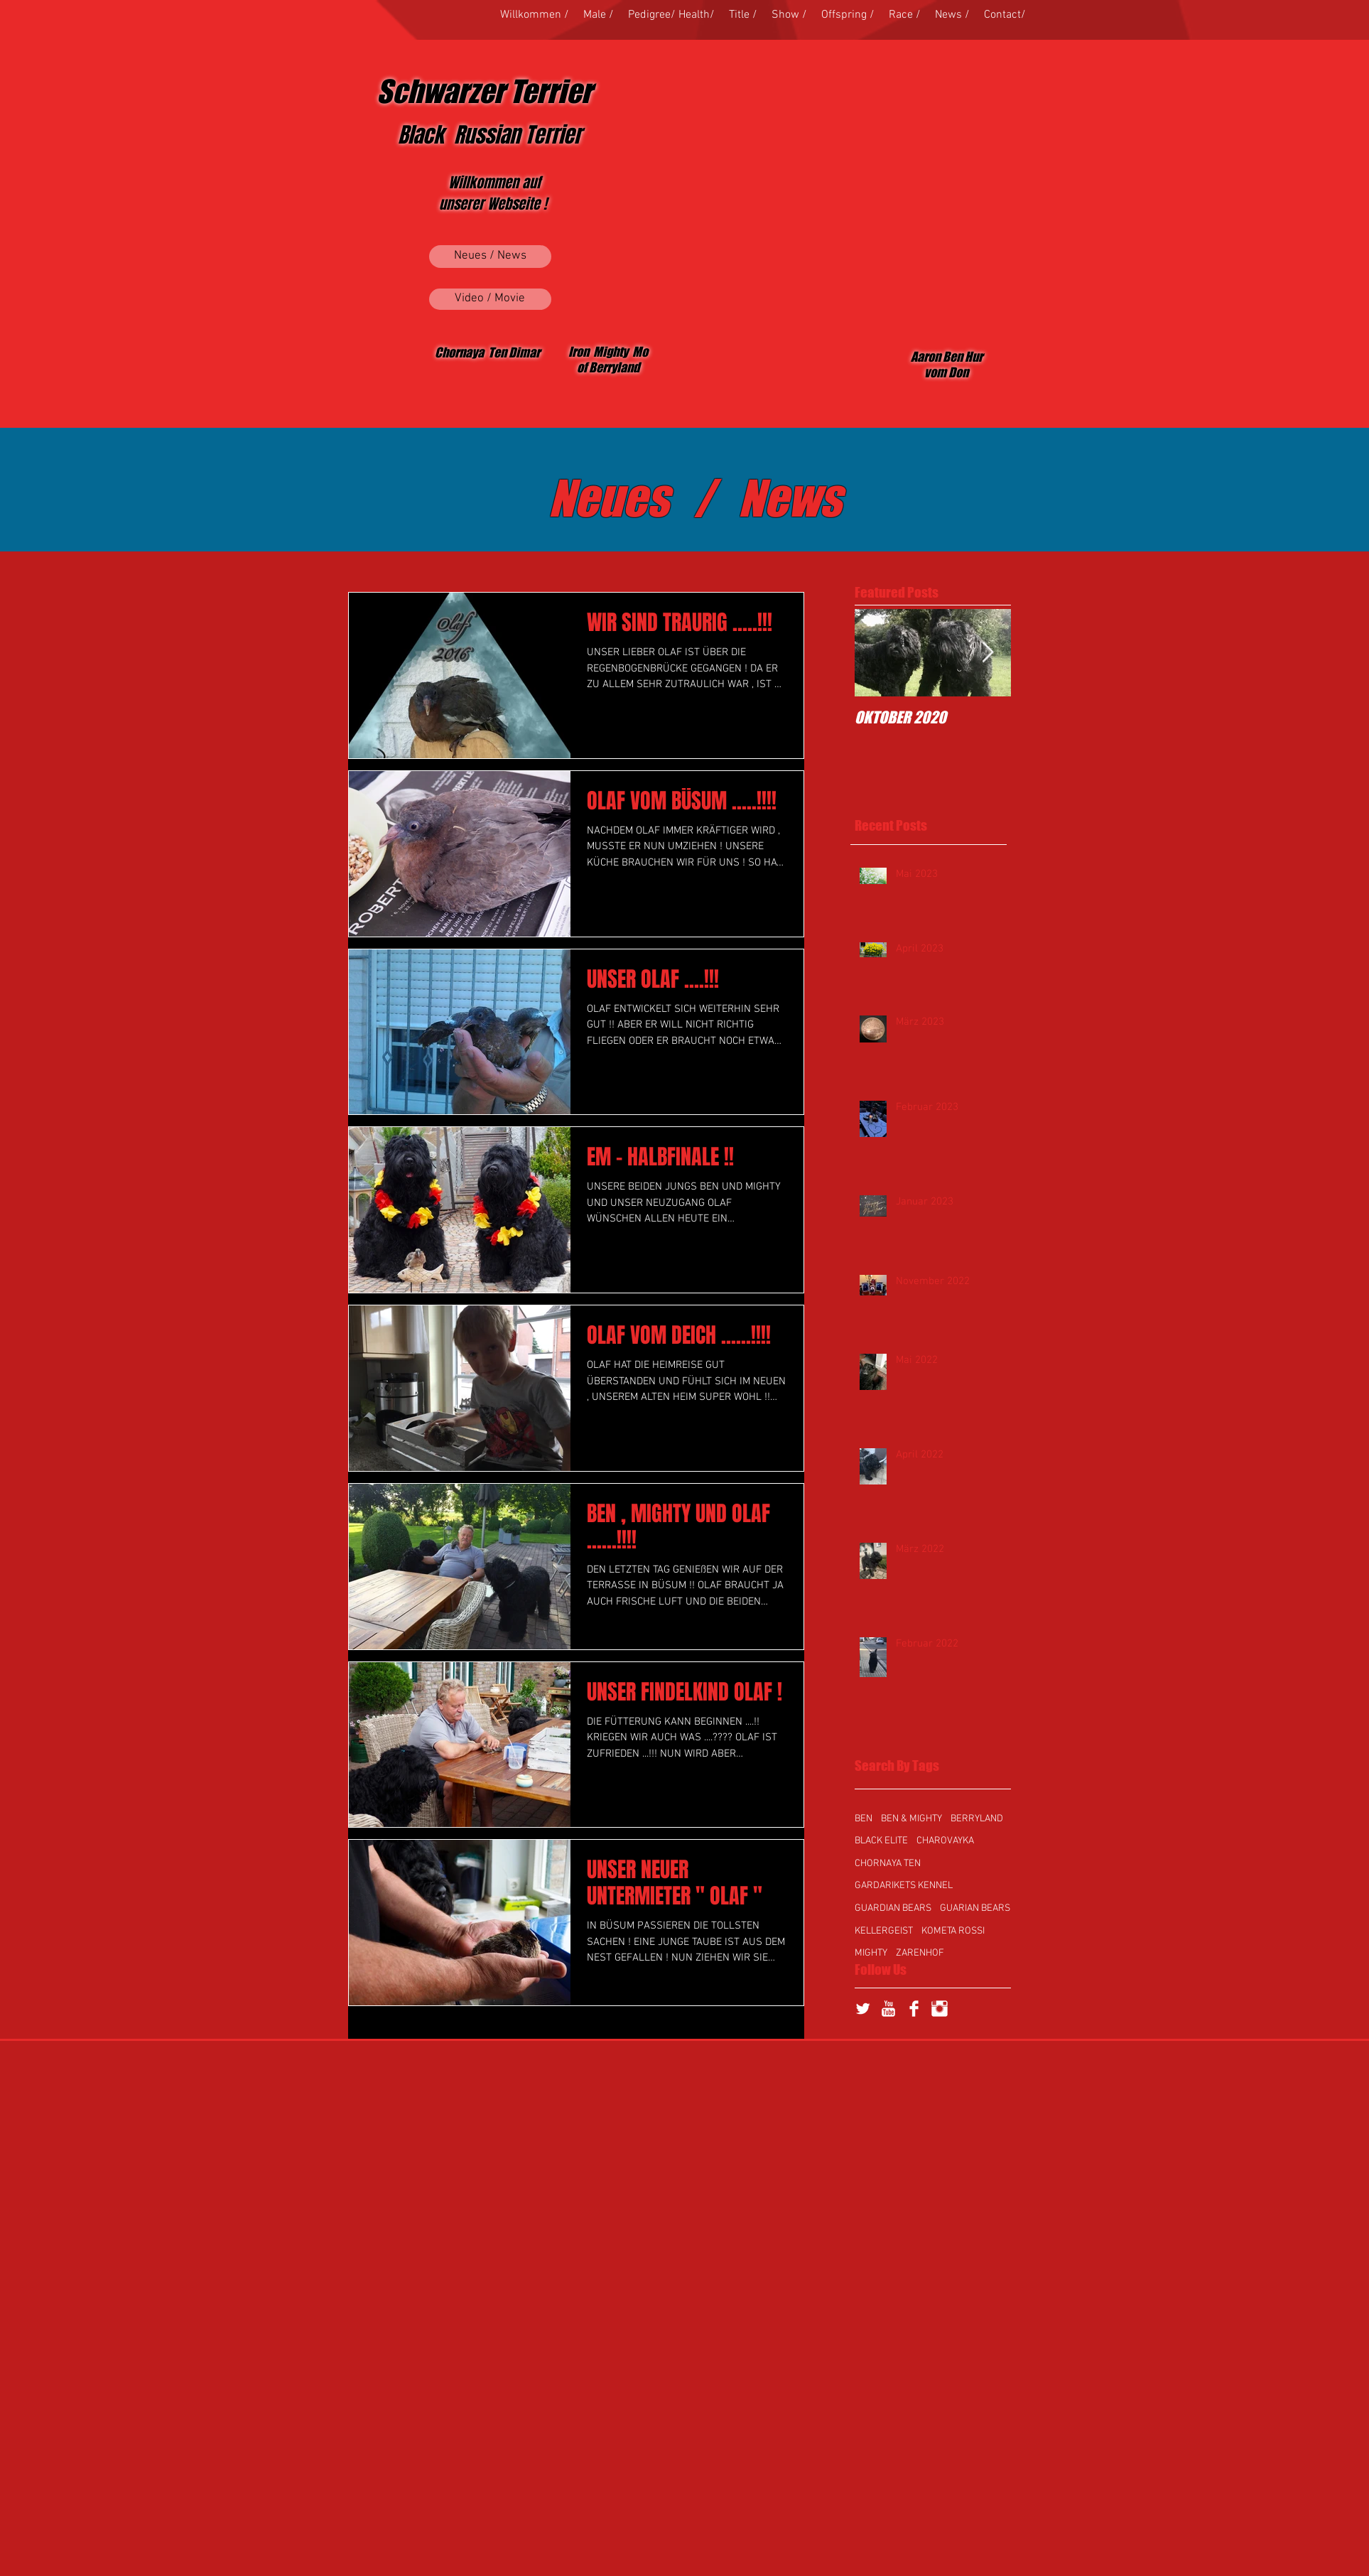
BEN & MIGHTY (911, 1819)
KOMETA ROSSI (953, 1931)
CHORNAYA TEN (888, 1864)
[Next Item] (988, 653)
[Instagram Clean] (939, 2008)
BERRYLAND (977, 1819)
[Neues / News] (490, 256)
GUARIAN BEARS (975, 1908)
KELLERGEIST (884, 1931)
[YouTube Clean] (888, 2008)
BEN (863, 1819)
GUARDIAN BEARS (893, 1908)
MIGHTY (871, 1953)
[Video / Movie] (490, 299)
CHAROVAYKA (945, 1841)
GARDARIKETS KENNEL (904, 1886)
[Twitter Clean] (863, 2008)
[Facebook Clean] (914, 2008)
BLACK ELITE (881, 1841)
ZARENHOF (920, 1953)
